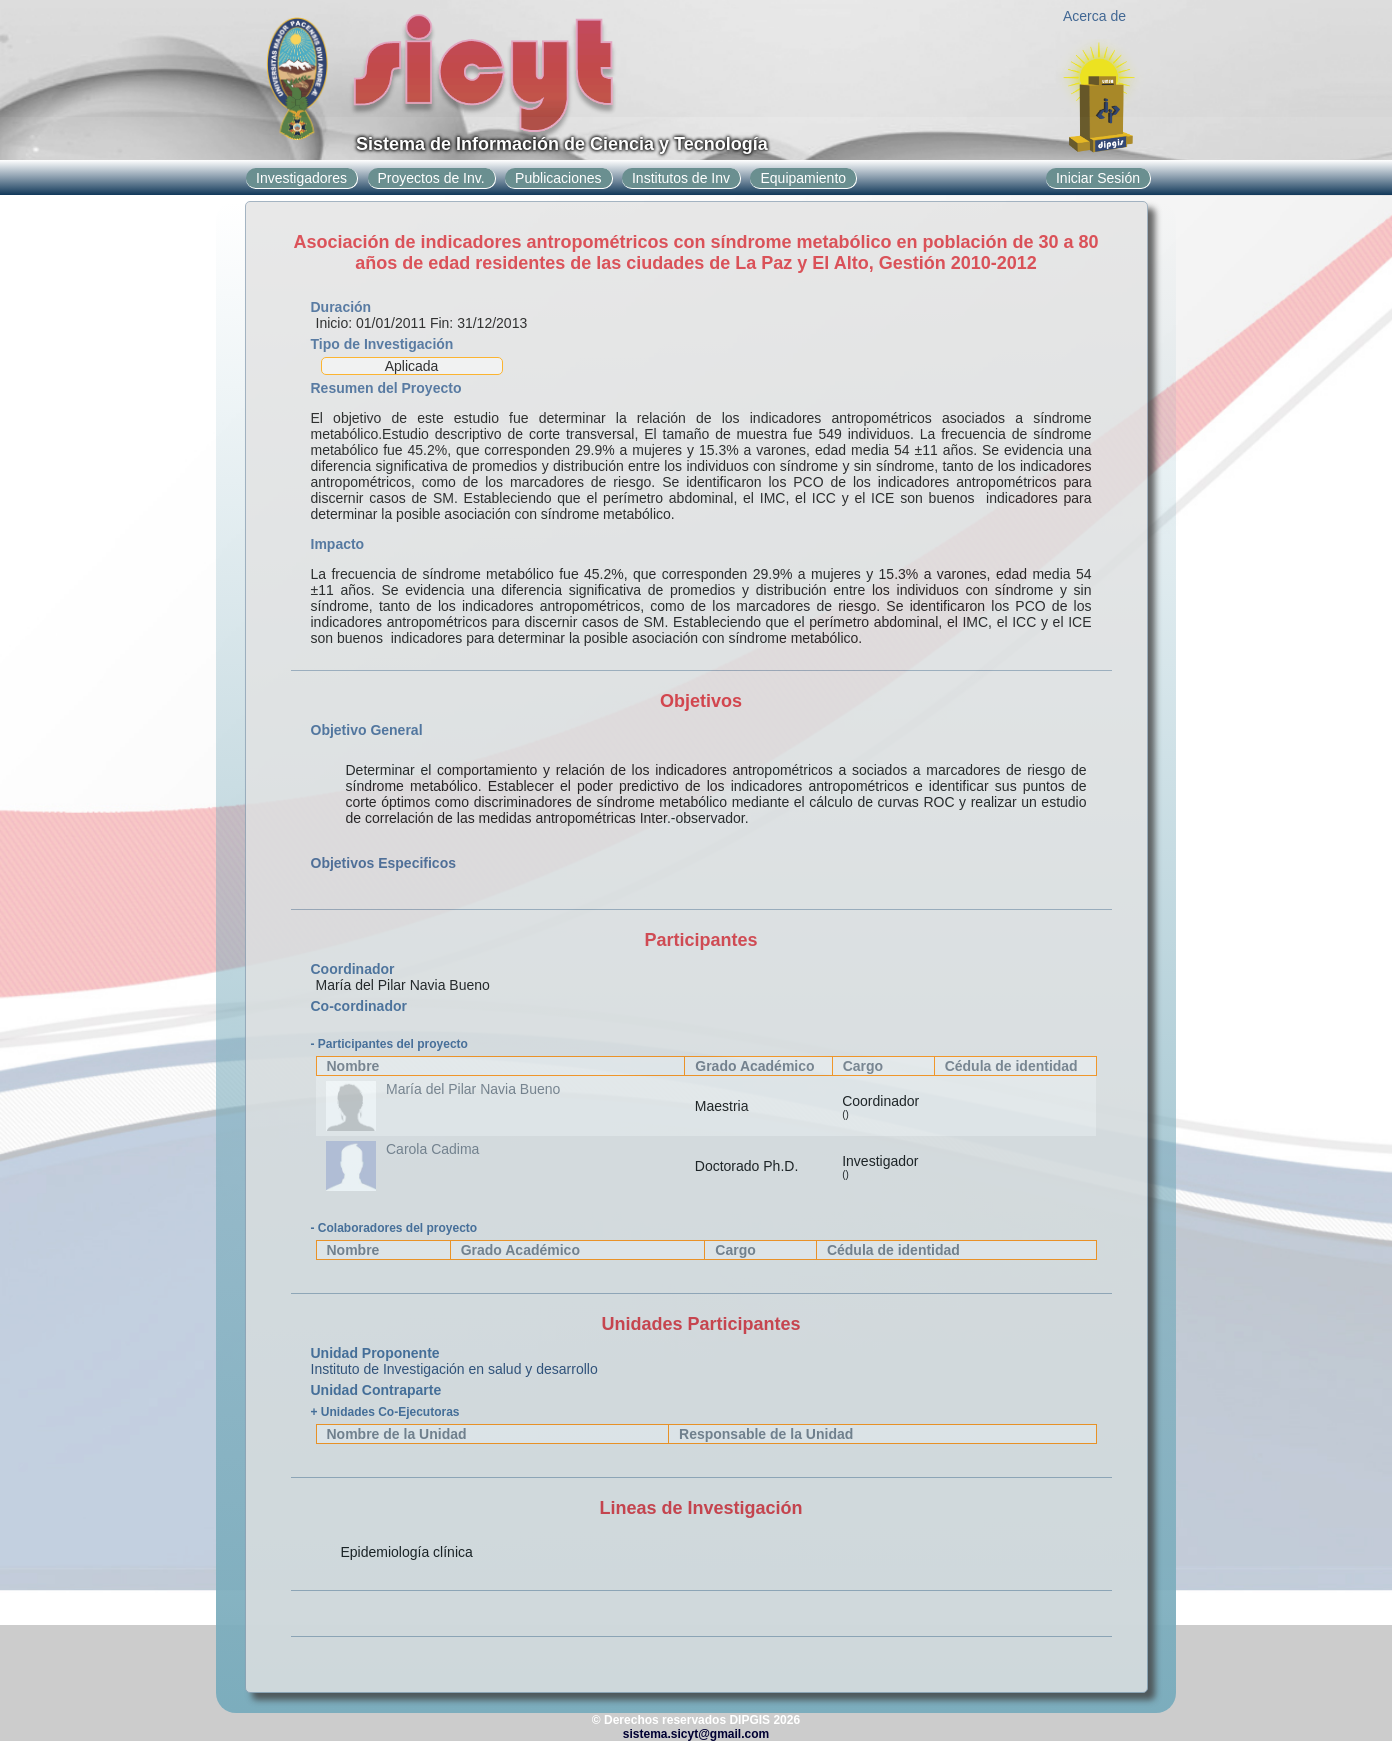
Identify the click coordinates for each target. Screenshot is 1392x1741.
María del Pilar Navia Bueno (473, 1089)
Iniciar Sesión (1098, 178)
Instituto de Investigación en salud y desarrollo (454, 1369)
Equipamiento (803, 178)
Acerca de (1094, 16)
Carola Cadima (432, 1149)
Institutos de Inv (681, 178)
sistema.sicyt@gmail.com (696, 1734)
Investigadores (301, 178)
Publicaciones (558, 178)
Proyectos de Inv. (431, 178)
